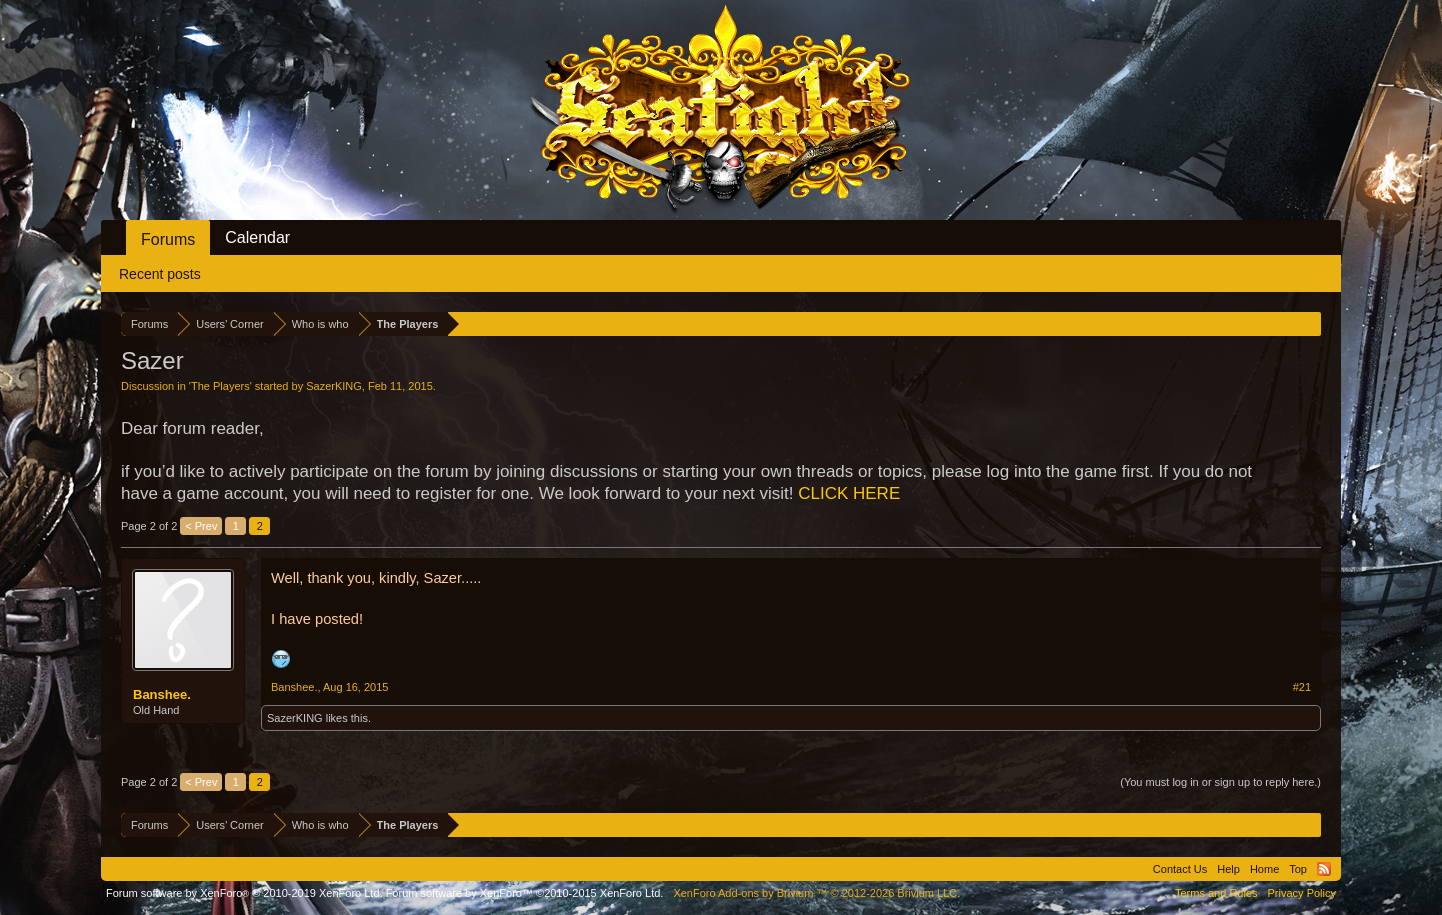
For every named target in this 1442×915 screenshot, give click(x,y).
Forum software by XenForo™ (525, 893)
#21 (1302, 687)
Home (1264, 869)
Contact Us (1180, 869)
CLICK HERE (849, 493)
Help (1228, 869)
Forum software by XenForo (244, 893)
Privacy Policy (1302, 893)
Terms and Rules (1216, 893)
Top (1298, 869)
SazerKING (334, 386)
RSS (1324, 869)
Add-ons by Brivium (816, 893)
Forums (168, 239)
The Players (220, 386)
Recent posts (160, 274)
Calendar (257, 237)
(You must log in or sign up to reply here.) (1220, 782)
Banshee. (162, 694)
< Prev (201, 526)
